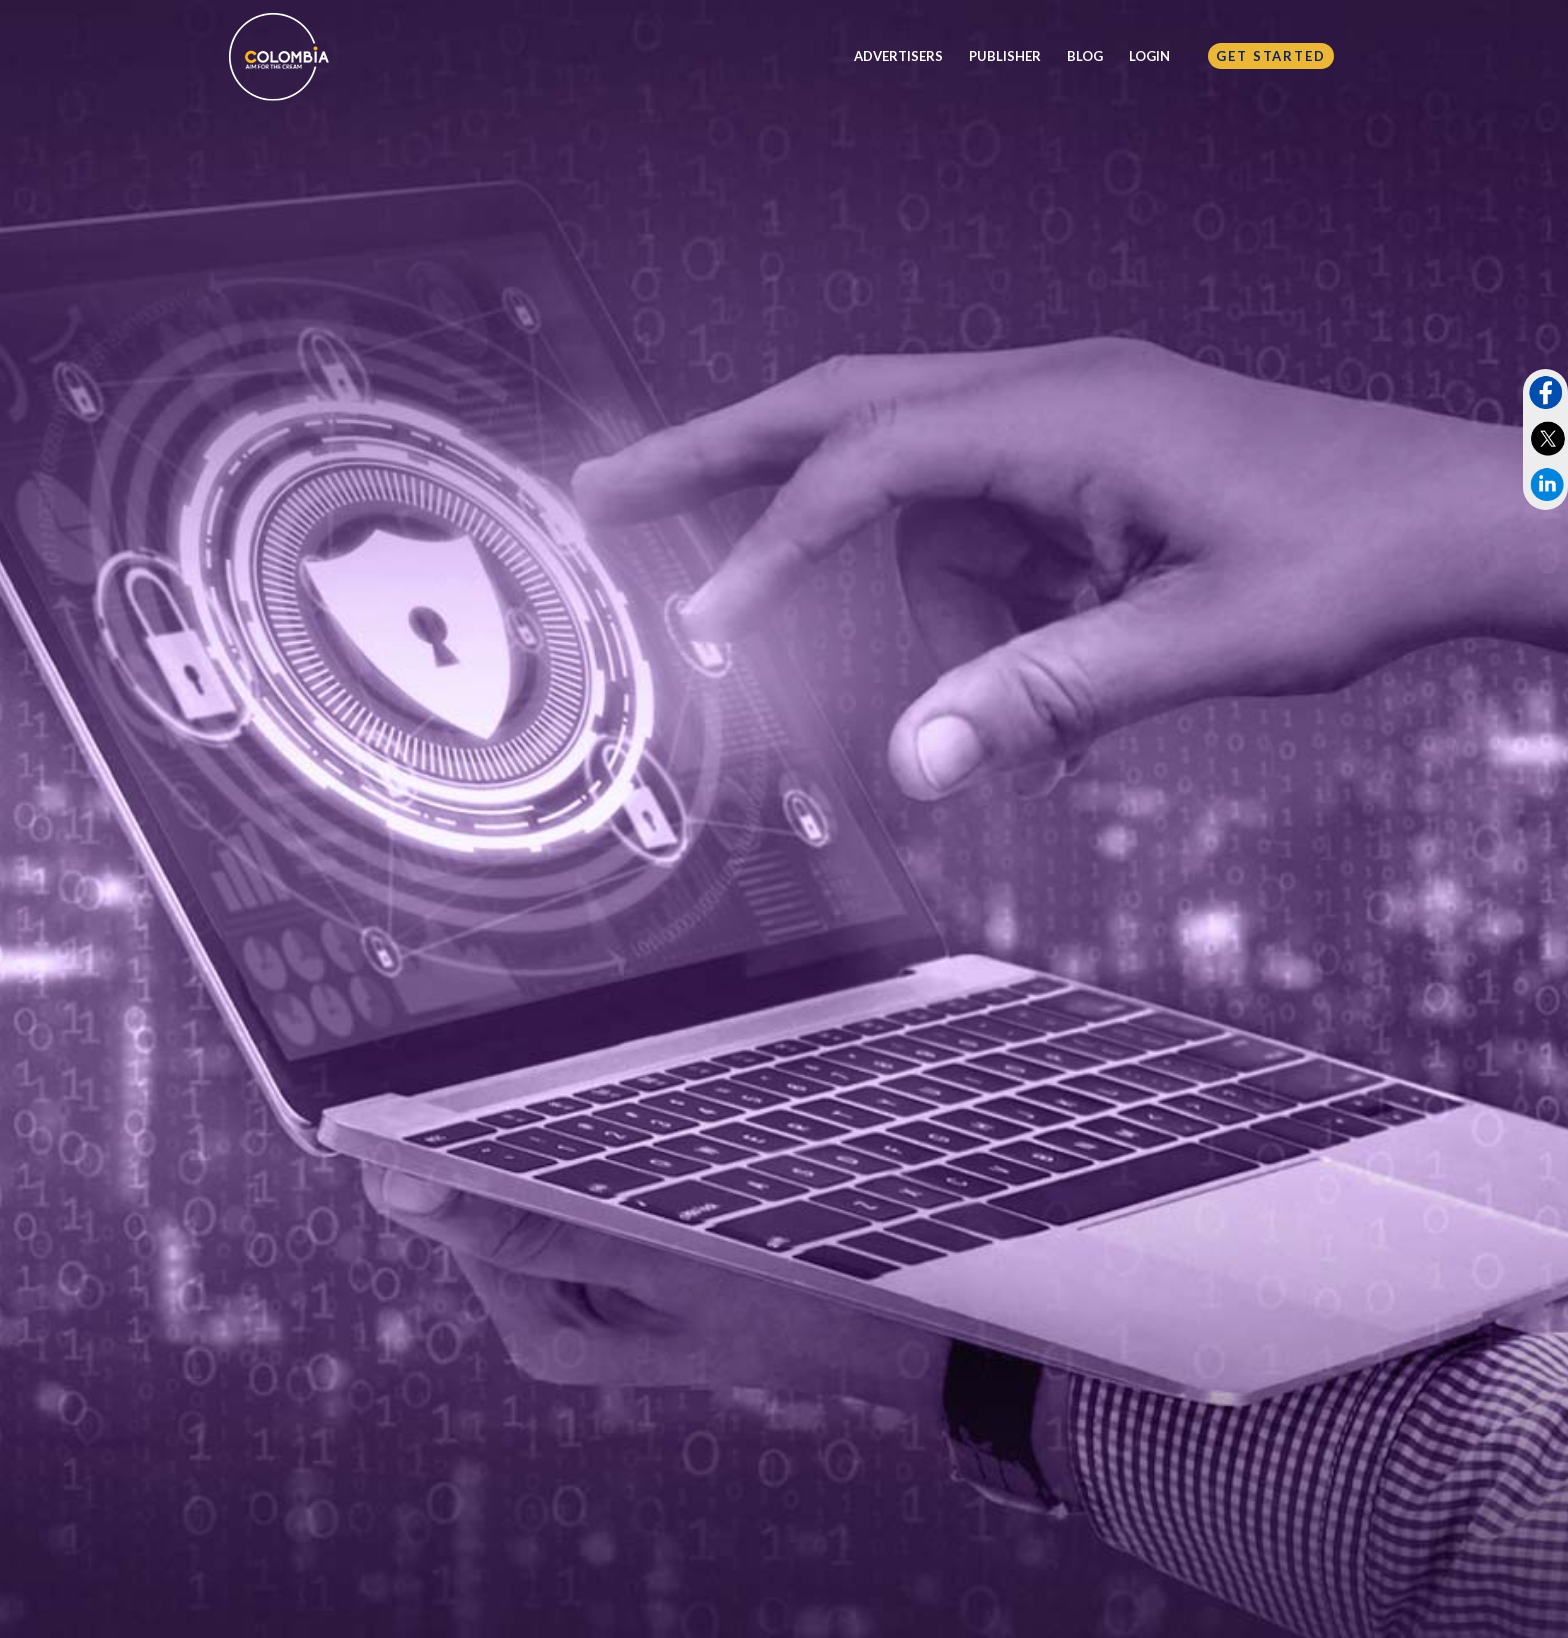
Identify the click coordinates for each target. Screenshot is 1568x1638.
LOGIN (1149, 56)
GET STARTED (1271, 56)
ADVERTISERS (898, 56)
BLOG (1085, 56)
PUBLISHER (1005, 56)
